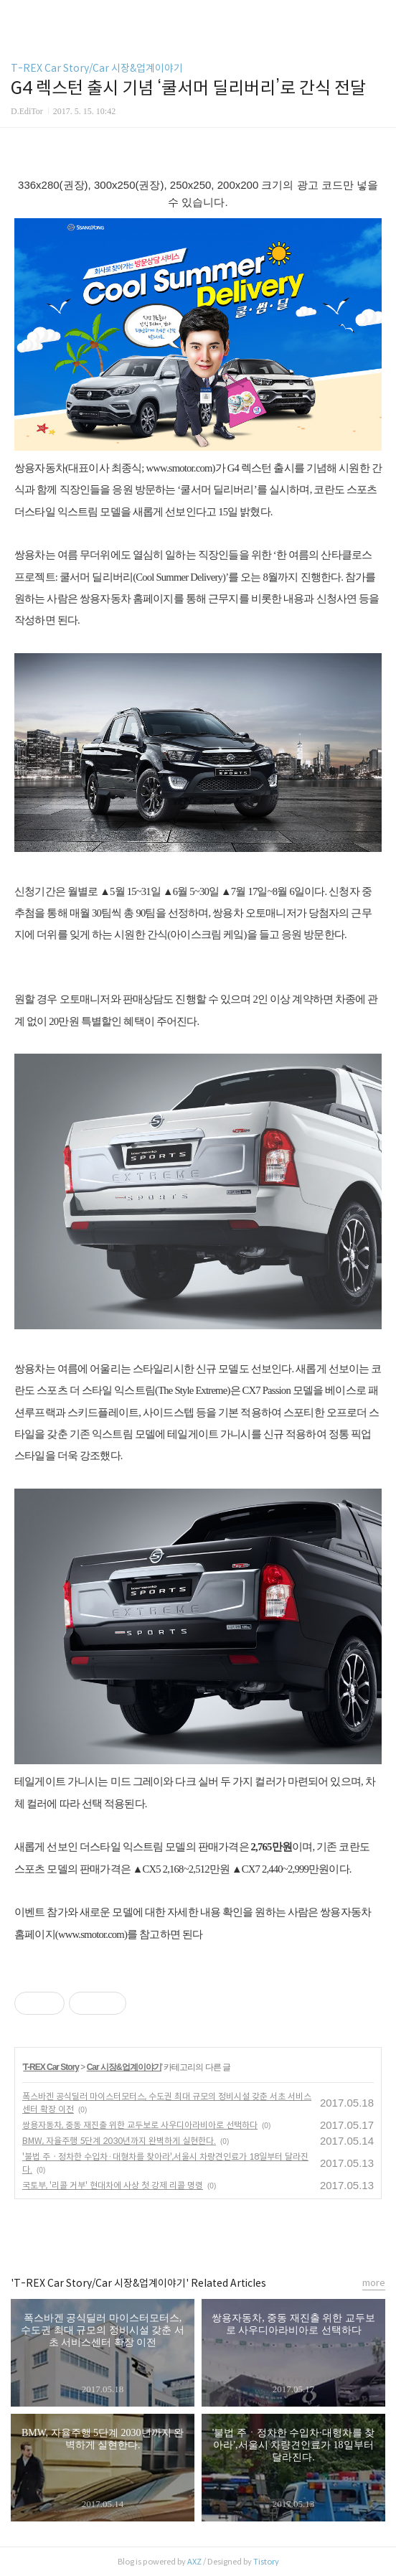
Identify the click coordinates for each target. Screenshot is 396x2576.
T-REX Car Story (51, 2067)
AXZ (194, 2562)
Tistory (266, 2562)
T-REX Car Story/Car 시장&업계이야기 (97, 68)
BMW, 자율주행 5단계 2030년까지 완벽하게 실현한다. (119, 2140)
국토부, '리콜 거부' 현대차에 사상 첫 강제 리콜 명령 (112, 2185)
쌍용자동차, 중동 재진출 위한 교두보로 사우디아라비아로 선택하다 (140, 2125)
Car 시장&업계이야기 (124, 2067)
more (373, 2283)
